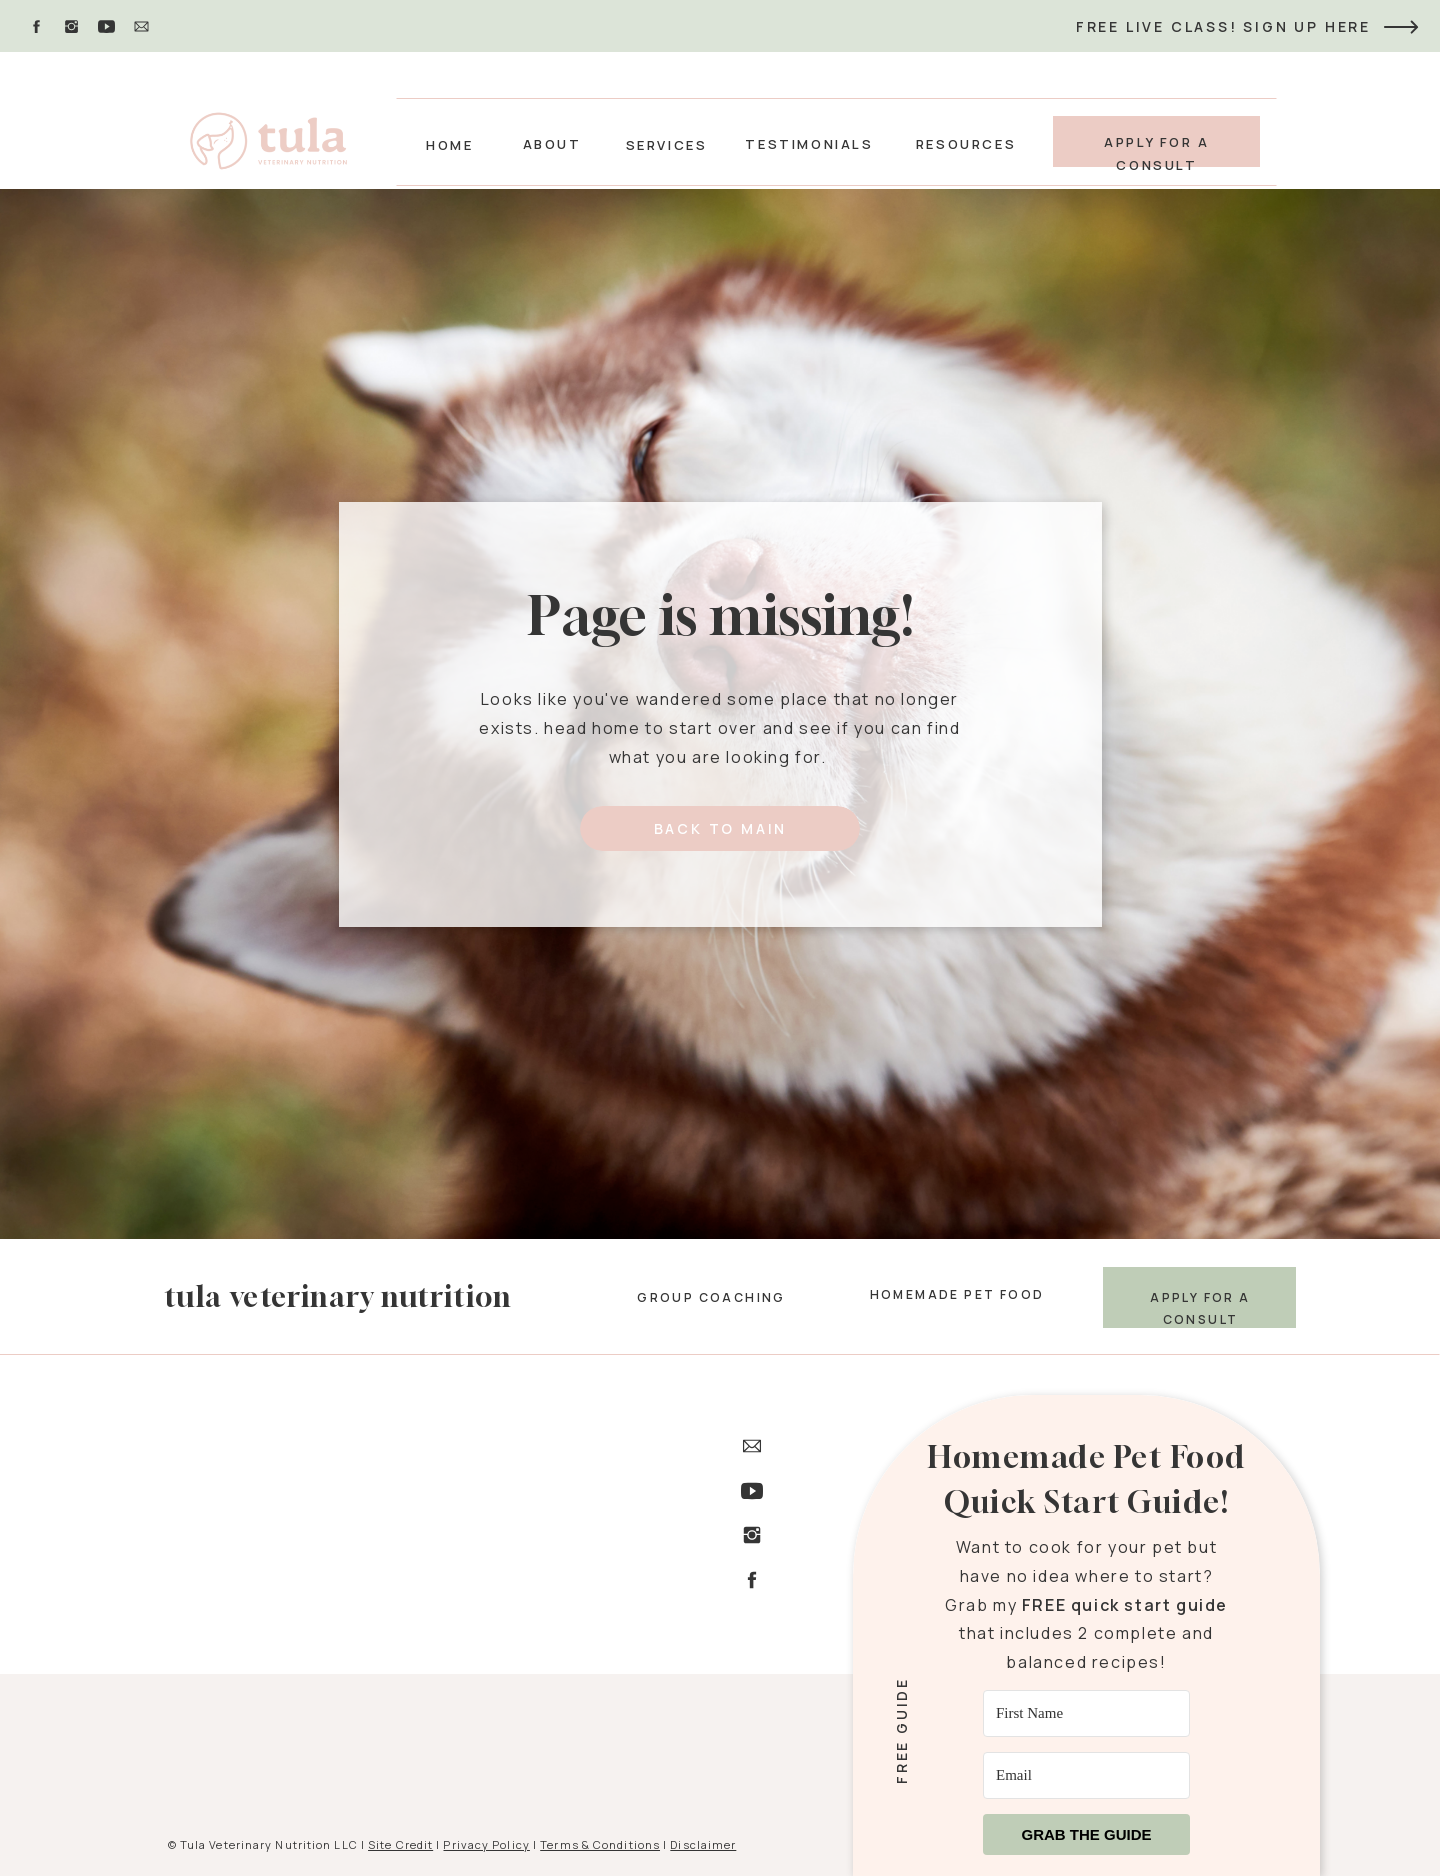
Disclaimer (703, 1844)
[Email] (1086, 1775)
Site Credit (400, 1844)
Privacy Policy (486, 1844)
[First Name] (1086, 1713)
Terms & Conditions (600, 1844)
